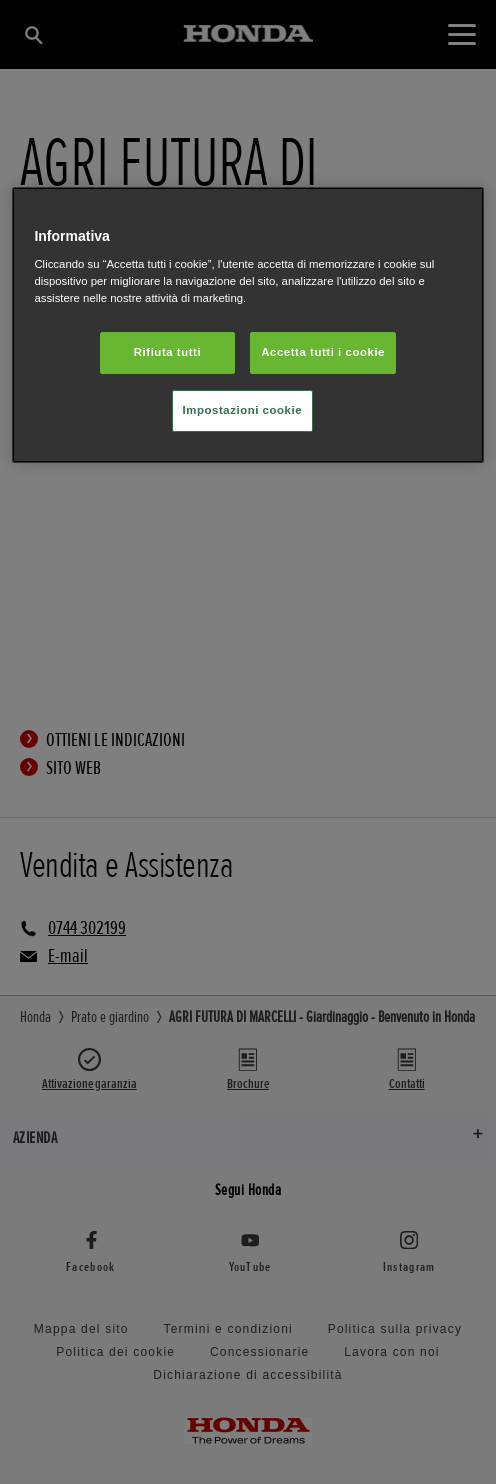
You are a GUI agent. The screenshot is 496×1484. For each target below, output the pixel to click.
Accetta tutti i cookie (323, 352)
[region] (247, 325)
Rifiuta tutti (167, 352)
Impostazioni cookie (243, 410)
